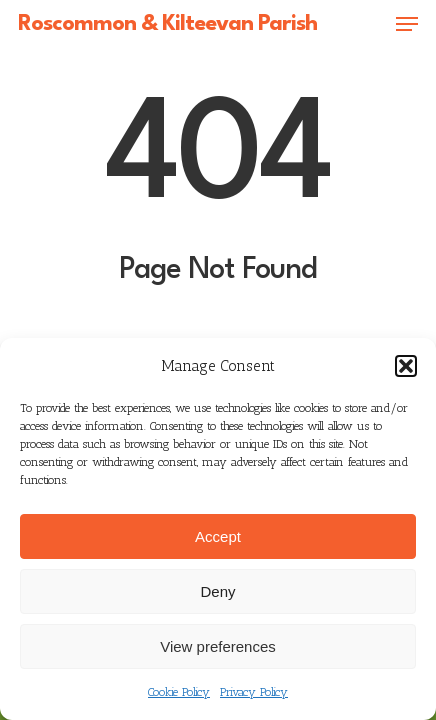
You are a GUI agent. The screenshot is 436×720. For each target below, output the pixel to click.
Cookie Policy (179, 692)
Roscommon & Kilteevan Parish (167, 24)
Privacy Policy (254, 692)
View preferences (218, 646)
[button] (406, 366)
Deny (217, 591)
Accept (218, 536)
